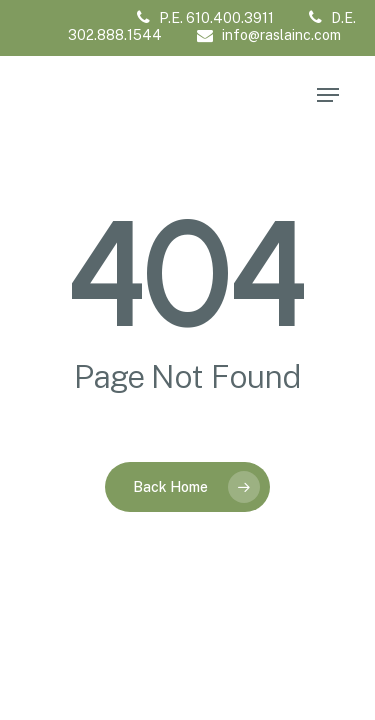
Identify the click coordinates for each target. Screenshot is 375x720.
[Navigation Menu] (328, 95)
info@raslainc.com (269, 35)
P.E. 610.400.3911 (205, 18)
